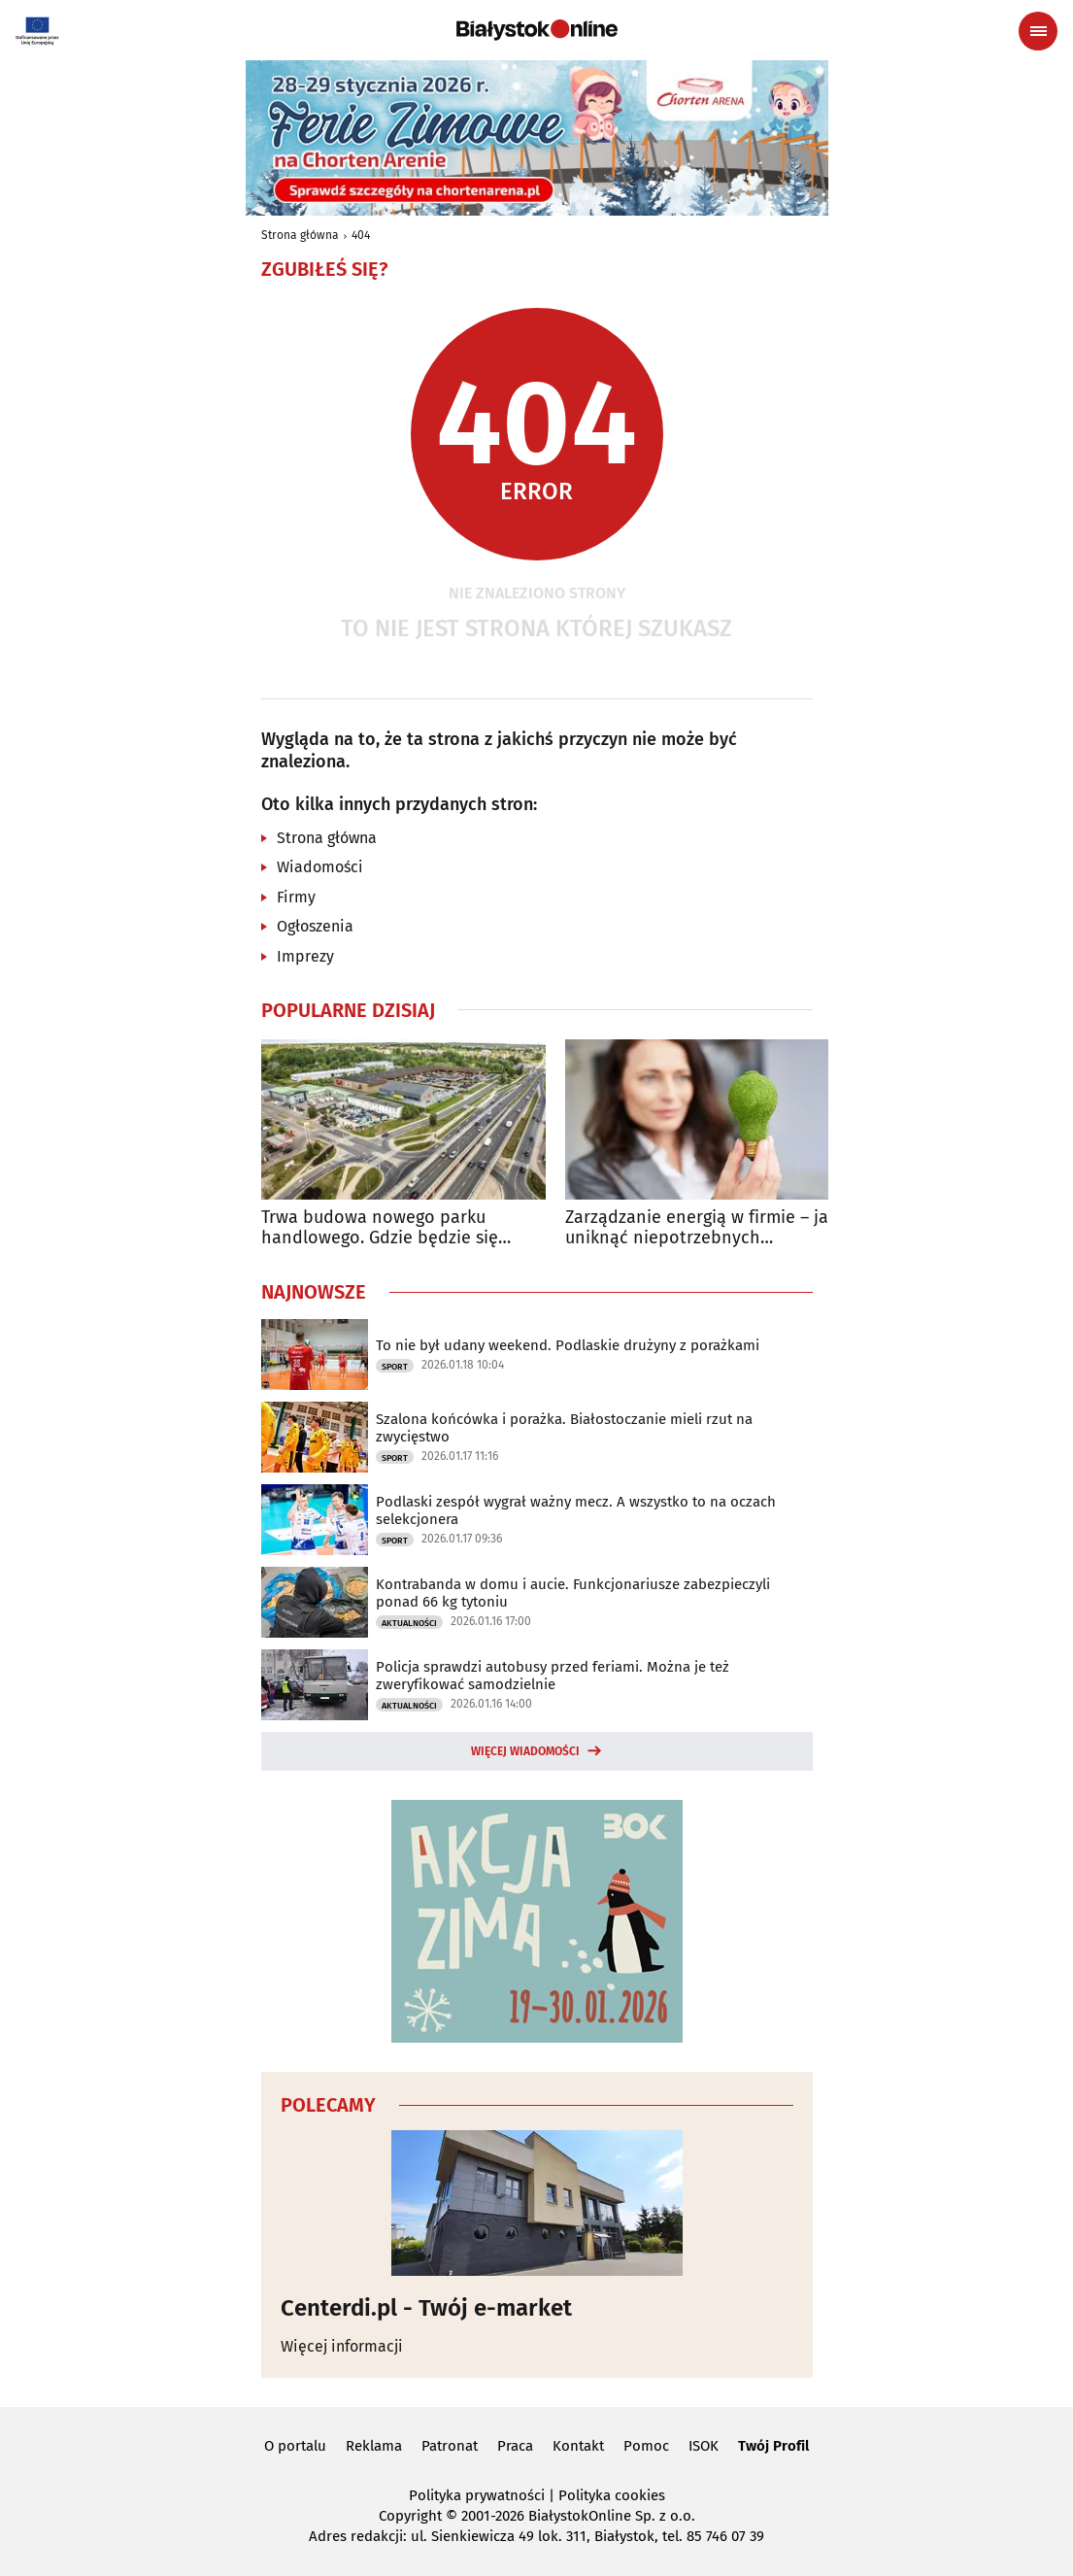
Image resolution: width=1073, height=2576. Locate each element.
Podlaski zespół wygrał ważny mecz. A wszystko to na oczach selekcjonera (576, 1510)
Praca (515, 2446)
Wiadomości (320, 867)
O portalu (295, 2446)
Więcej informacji (342, 2346)
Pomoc (646, 2446)
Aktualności (409, 1623)
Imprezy (305, 956)
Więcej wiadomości (525, 1751)
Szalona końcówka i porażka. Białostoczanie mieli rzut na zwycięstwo (564, 1427)
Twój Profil (773, 2446)
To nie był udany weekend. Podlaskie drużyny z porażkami (567, 1345)
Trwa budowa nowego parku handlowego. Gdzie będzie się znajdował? (379, 1228)
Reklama (374, 2446)
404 (361, 235)
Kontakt (578, 2446)
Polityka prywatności (477, 2495)
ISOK (703, 2446)
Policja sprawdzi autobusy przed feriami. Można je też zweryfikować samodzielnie (552, 1675)
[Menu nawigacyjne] (1038, 31)
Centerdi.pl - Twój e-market (426, 2308)
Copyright (410, 2516)
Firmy (296, 897)
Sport (395, 1367)
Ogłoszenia (315, 926)
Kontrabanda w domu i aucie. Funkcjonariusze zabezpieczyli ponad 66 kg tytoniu (573, 1593)
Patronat (449, 2446)
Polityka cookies (611, 2495)
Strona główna (300, 235)
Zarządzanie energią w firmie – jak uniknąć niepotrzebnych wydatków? (701, 1228)
